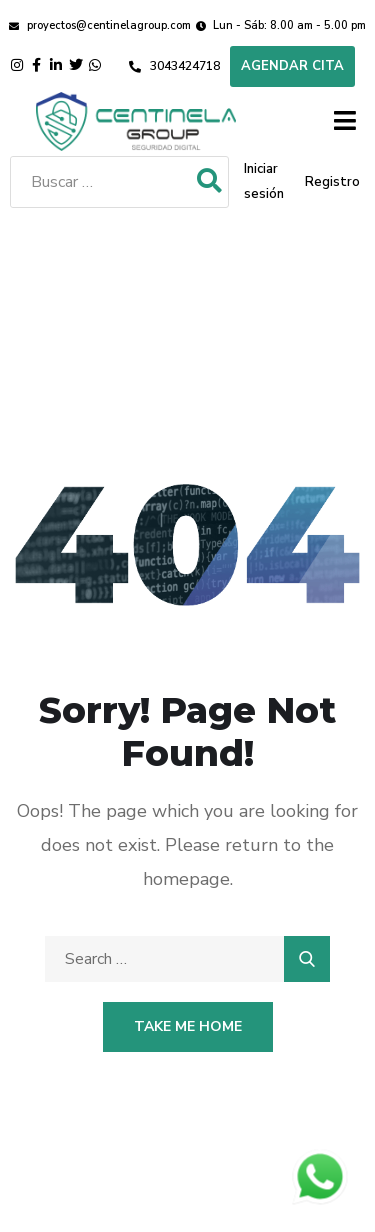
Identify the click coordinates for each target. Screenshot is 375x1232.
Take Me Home (188, 1026)
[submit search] (209, 181)
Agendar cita (292, 66)
